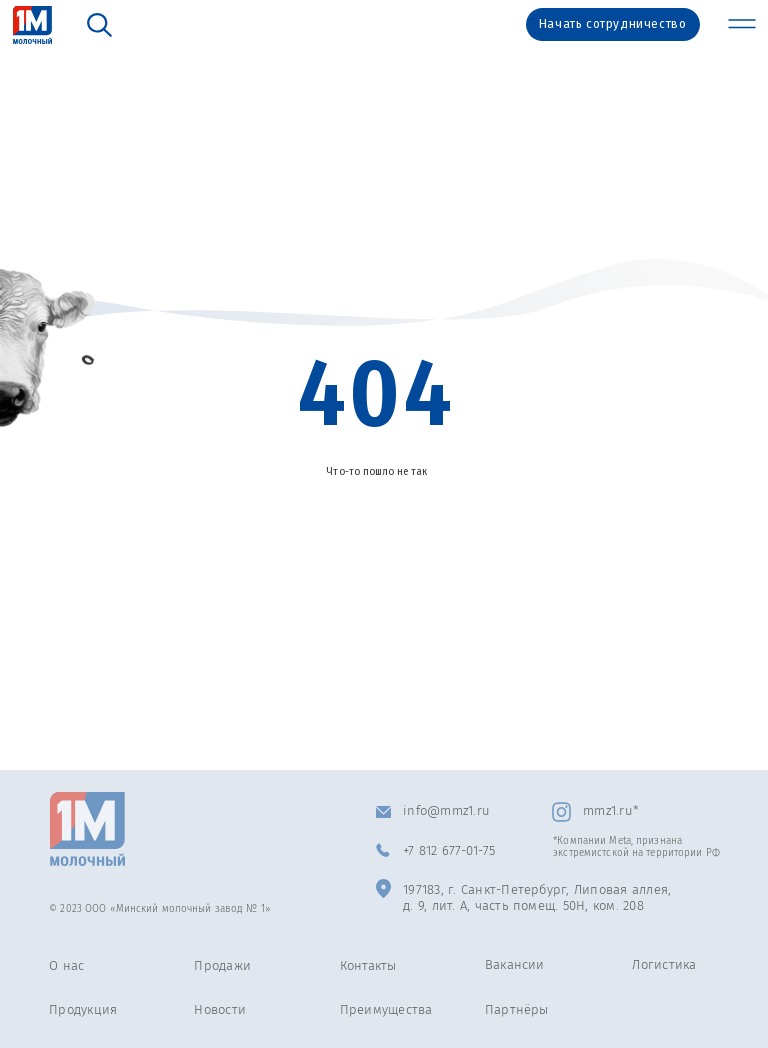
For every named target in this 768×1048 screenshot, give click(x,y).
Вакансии (515, 964)
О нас (66, 965)
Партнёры (517, 1009)
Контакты (368, 965)
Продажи (222, 965)
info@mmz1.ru (446, 810)
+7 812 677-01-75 (449, 850)
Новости (220, 1009)
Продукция (83, 1009)
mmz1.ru (608, 810)
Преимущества (386, 1009)
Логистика (664, 964)
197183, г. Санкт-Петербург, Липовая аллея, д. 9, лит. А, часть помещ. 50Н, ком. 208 (537, 898)
